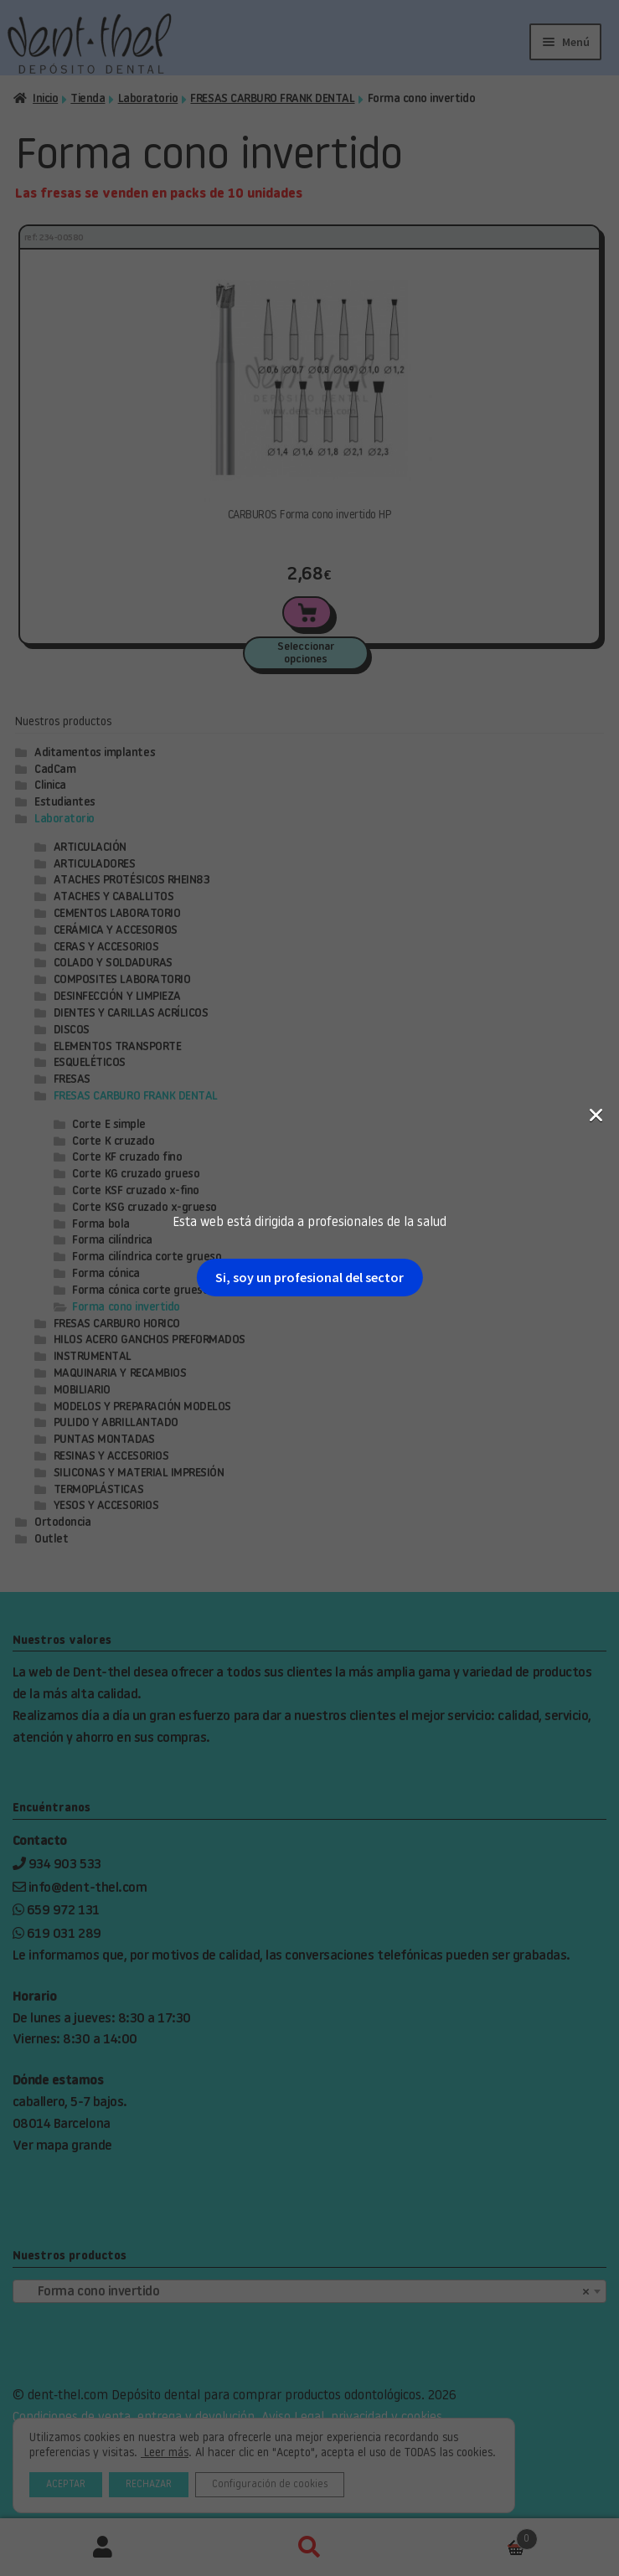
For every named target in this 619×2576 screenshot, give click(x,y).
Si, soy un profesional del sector (309, 290)
